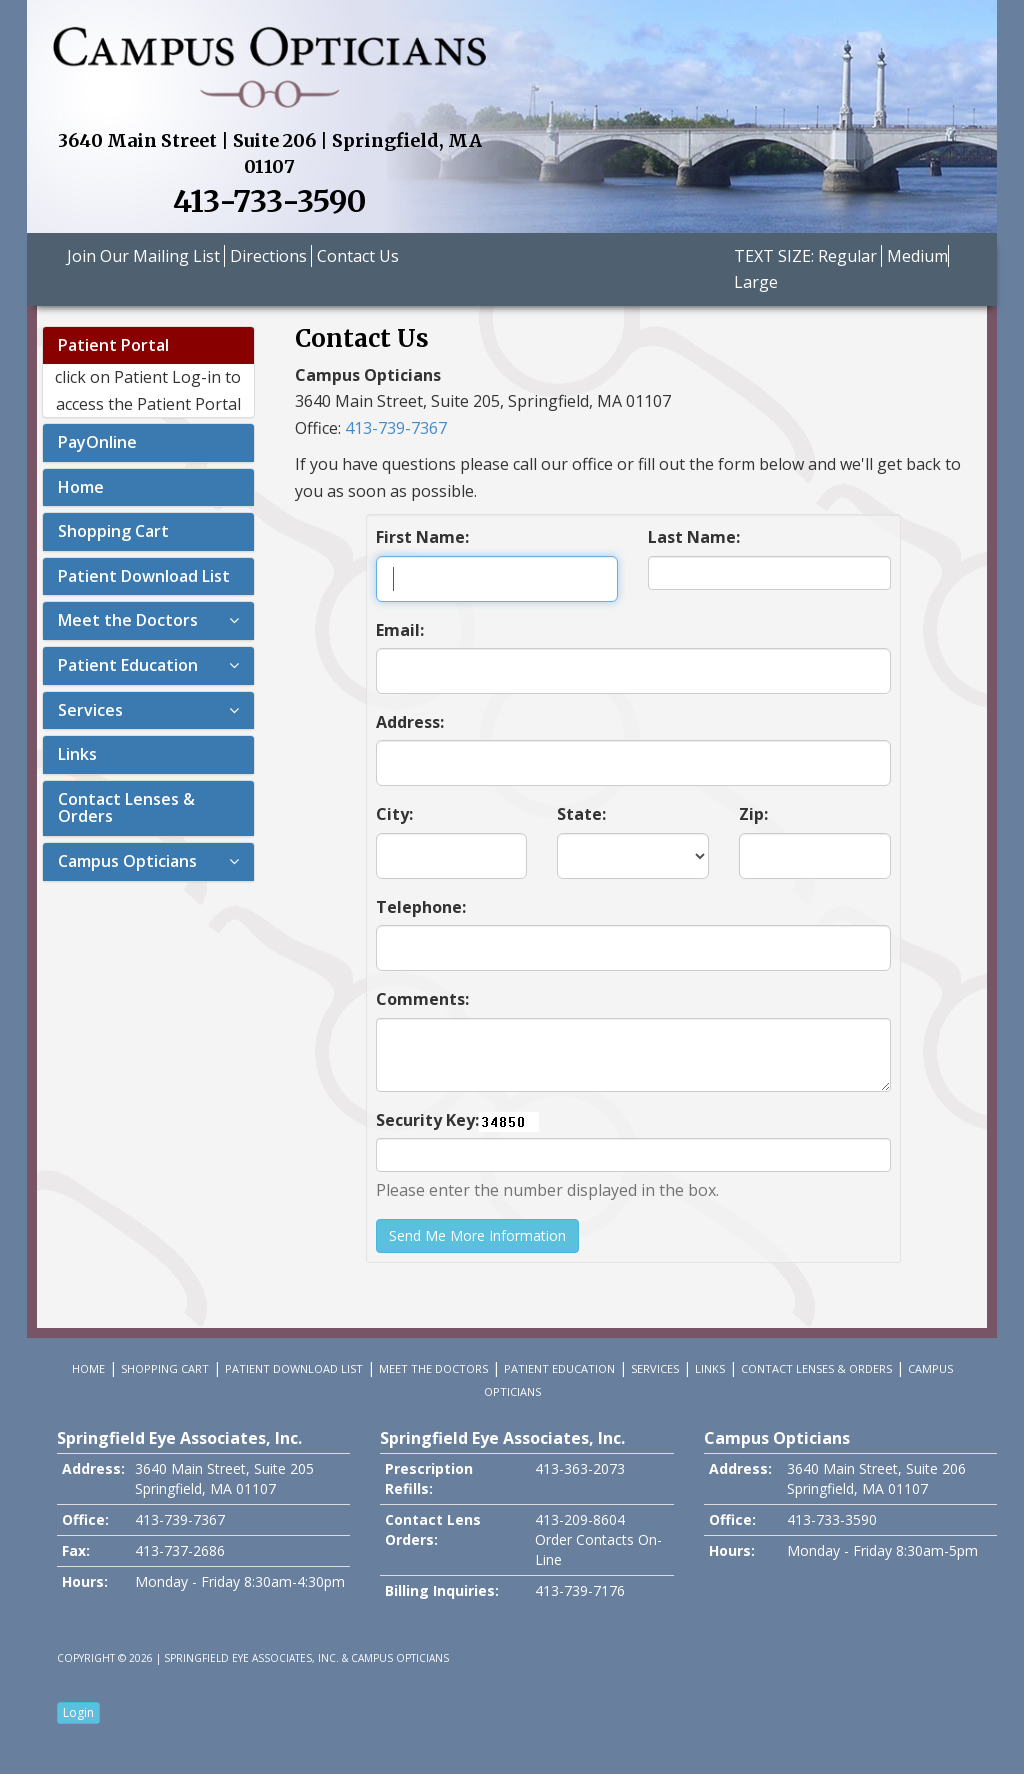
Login (78, 1712)
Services (90, 710)
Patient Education (128, 665)
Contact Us (358, 256)
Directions (270, 256)
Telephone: (421, 907)
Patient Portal (113, 345)
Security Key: (427, 1120)
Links (77, 754)
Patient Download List (144, 576)
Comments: (422, 999)
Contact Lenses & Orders (126, 808)
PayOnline (97, 442)
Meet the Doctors (128, 620)
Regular (847, 256)
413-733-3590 (269, 201)
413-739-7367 (396, 428)
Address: (410, 722)
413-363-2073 (580, 1468)
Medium (917, 256)
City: (394, 814)
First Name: (422, 537)
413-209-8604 (580, 1519)
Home (81, 487)
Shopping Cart (113, 531)
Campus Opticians (127, 861)
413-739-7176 (580, 1590)
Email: (400, 630)
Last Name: (694, 537)
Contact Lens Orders (433, 1529)
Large (756, 282)
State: (581, 814)
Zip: (753, 814)
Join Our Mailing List (145, 256)
